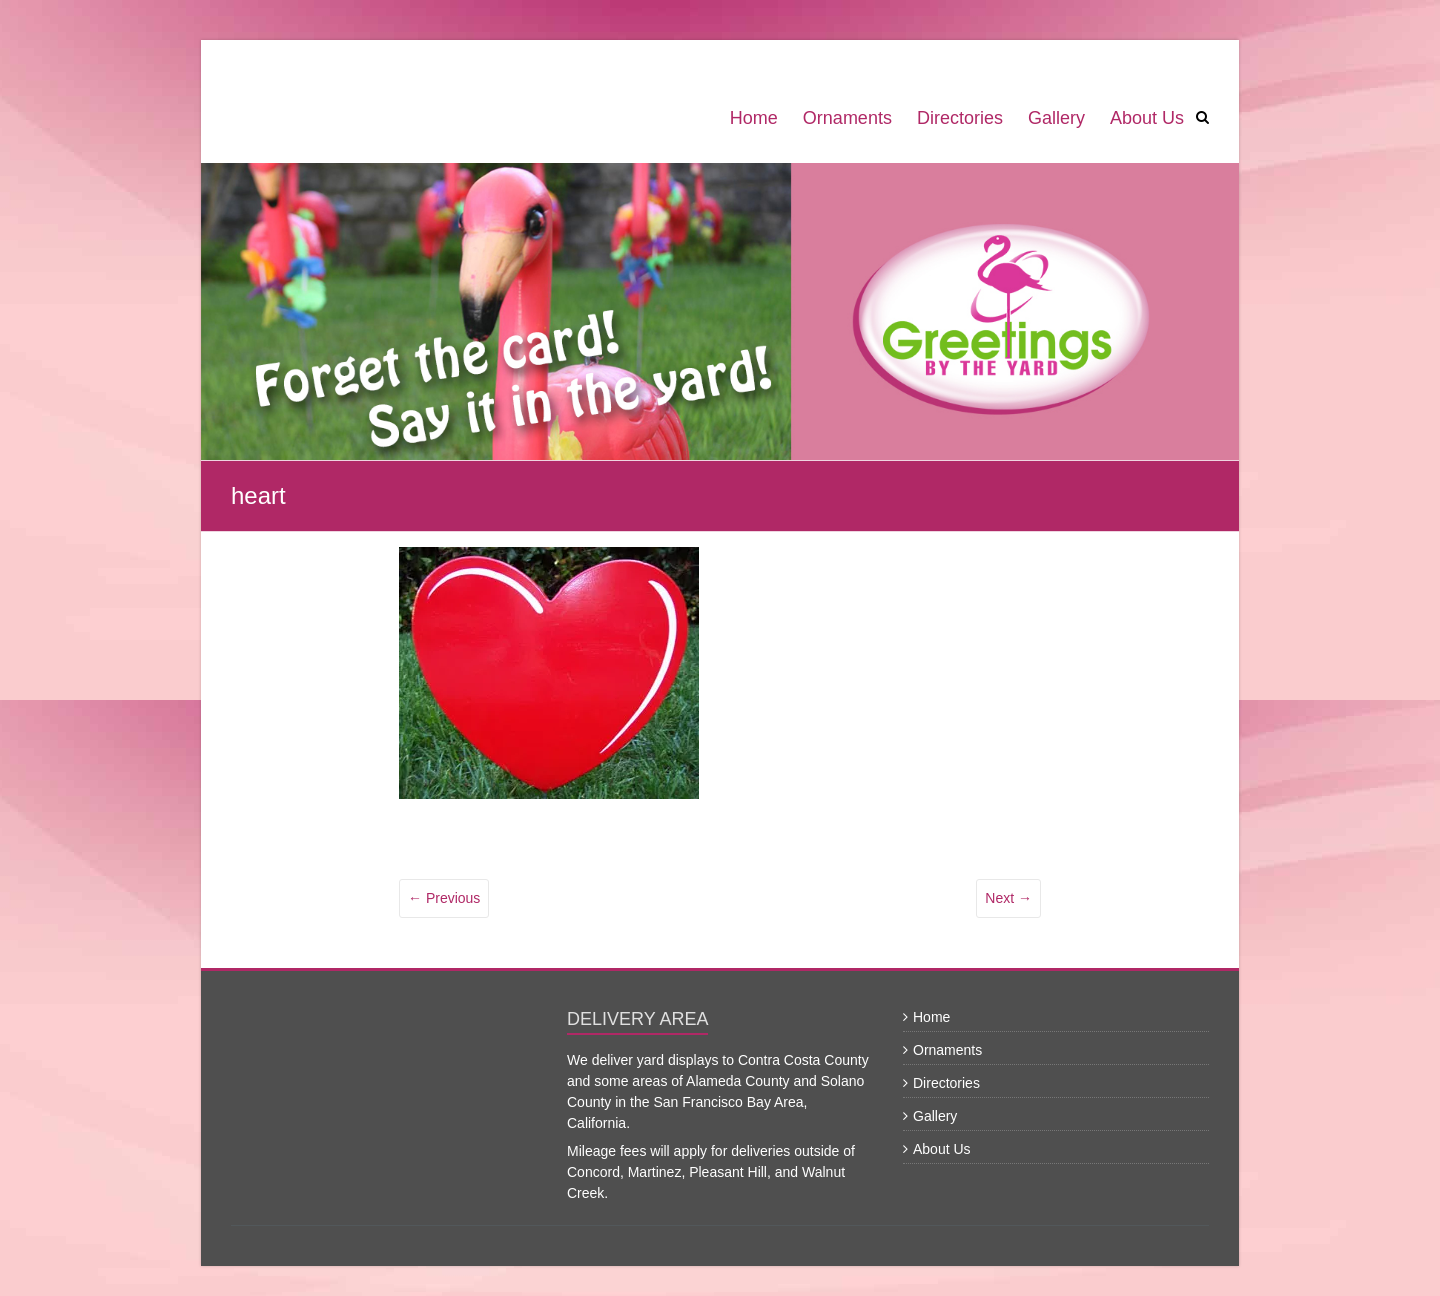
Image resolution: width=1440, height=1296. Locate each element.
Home (754, 118)
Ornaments (847, 118)
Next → (1008, 898)
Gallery (1056, 118)
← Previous (444, 898)
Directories (960, 118)
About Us (1147, 118)
